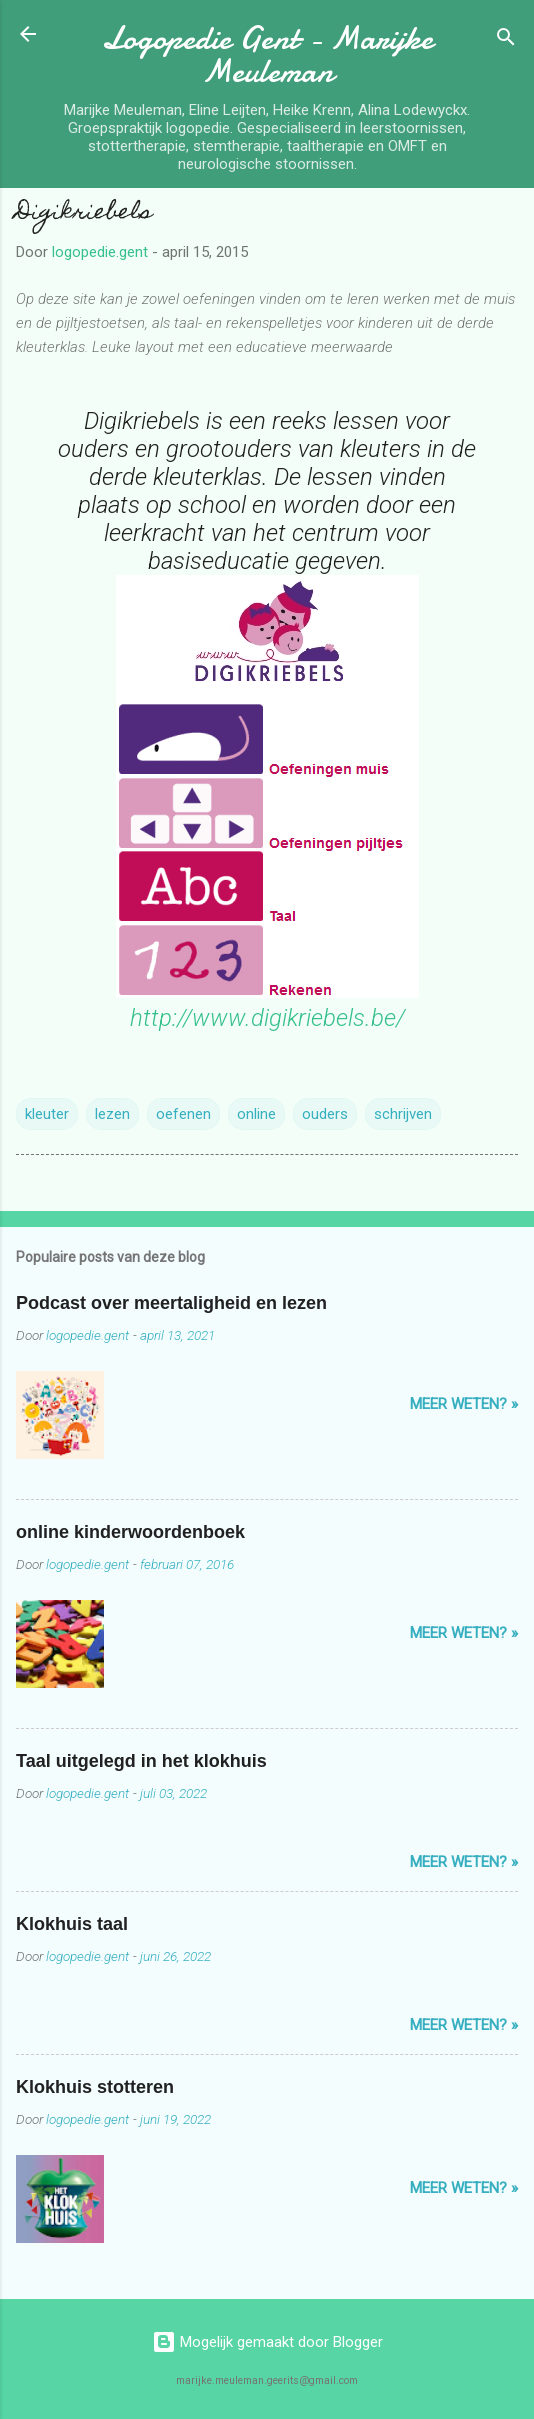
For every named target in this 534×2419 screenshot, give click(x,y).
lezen (112, 1114)
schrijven (403, 1114)
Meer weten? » (464, 1404)
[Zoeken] (506, 40)
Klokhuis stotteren (95, 2087)
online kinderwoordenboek (130, 1532)
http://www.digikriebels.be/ (267, 1018)
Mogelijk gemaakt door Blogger (267, 2342)
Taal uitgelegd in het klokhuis (141, 1761)
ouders (325, 1114)
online (256, 1114)
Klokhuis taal (72, 1924)
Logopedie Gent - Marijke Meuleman (267, 55)
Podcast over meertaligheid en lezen (171, 1303)
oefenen (183, 1114)
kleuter (47, 1114)
